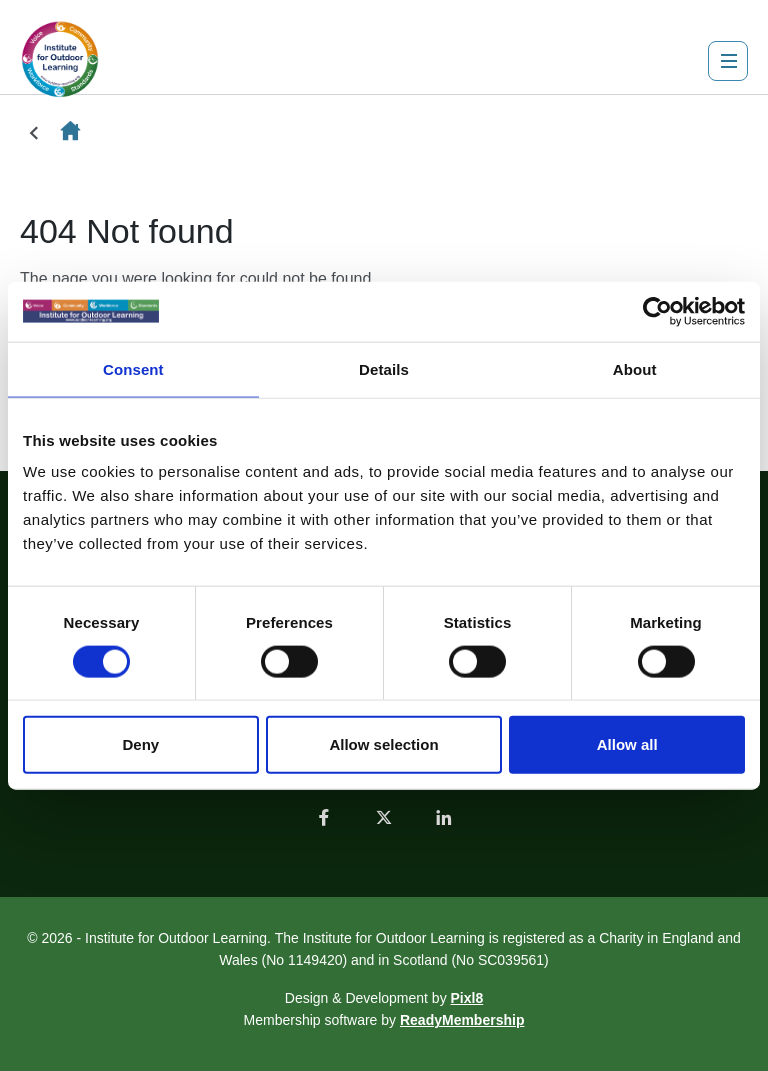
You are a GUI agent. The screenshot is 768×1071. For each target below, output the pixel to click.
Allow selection (383, 744)
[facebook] (324, 817)
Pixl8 (467, 998)
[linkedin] (444, 817)
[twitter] (384, 817)
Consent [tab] (133, 368)
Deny (140, 744)
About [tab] (635, 368)
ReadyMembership (462, 1020)
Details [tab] (384, 368)
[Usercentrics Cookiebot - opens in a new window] (657, 311)
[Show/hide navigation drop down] (728, 61)
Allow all (627, 744)
